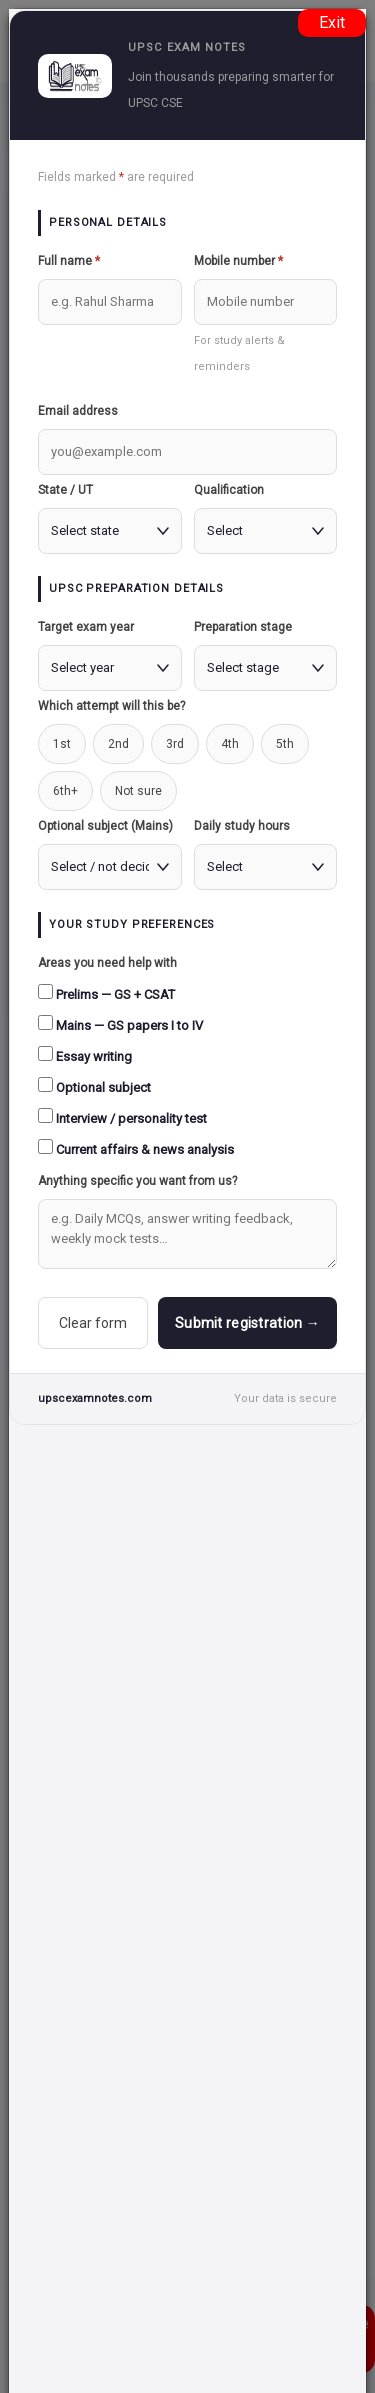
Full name (69, 261)
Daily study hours (242, 826)
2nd (118, 744)
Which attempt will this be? (111, 706)
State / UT (65, 490)
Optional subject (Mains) (105, 826)
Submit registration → (247, 1323)
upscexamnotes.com (95, 1398)
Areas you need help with (107, 963)
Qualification (229, 490)
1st (62, 744)
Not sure (138, 791)
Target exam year (86, 627)
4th (230, 744)
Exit (332, 22)
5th (285, 744)
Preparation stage (243, 627)
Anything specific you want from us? (137, 1181)
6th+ (65, 791)
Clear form (93, 1323)
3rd (175, 744)
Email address (78, 411)
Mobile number (238, 261)
